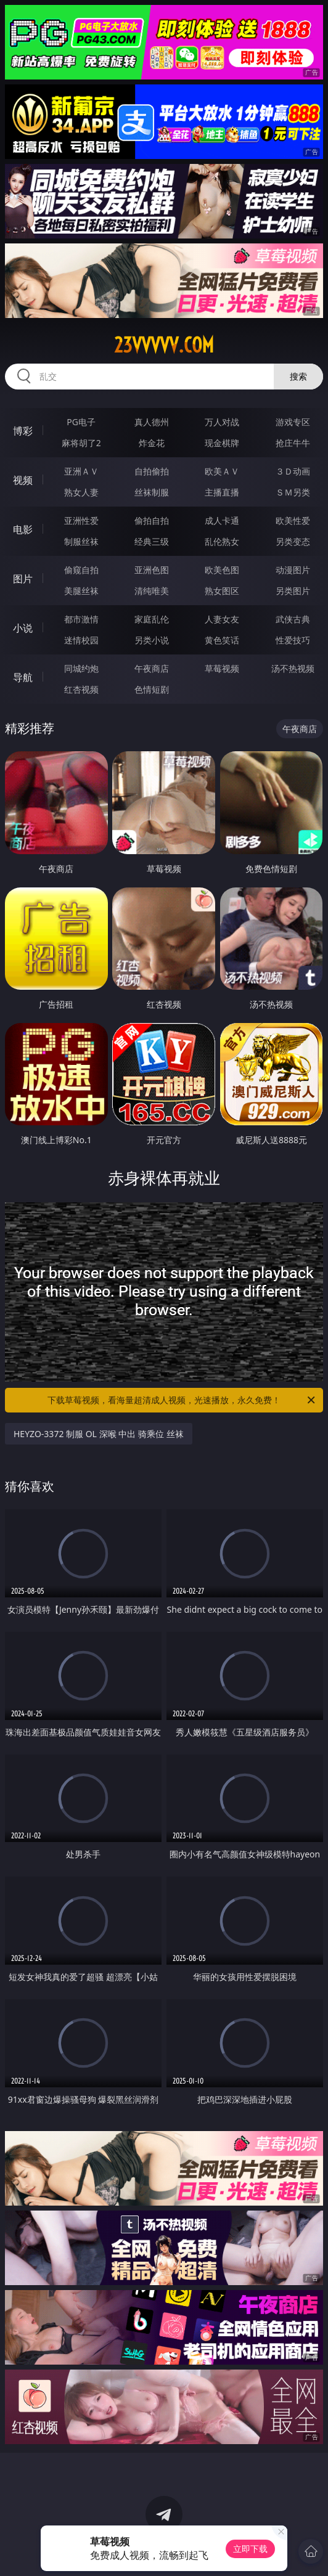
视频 (23, 480)
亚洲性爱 (81, 520)
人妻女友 (222, 619)
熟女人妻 (81, 492)
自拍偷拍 (151, 471)
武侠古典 (293, 619)
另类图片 (293, 591)
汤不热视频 (292, 668)
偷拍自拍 (151, 520)
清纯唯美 (151, 591)
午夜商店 (151, 668)
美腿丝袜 (81, 591)
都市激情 (81, 619)
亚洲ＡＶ (81, 471)
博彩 (23, 431)
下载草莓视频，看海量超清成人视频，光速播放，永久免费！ (182, 1400)
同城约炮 (81, 668)
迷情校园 (81, 640)
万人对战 (222, 422)
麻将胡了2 (81, 443)
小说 (23, 628)
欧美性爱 (293, 520)
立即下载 (250, 2548)
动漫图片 (293, 570)
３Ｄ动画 (293, 471)
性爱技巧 (293, 640)
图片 (23, 578)
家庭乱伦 (151, 619)
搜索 (298, 376)
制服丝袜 (81, 541)
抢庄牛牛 (293, 443)
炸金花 (152, 443)
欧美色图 (222, 570)
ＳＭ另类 (293, 492)
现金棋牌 (222, 443)
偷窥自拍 (81, 570)
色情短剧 (151, 689)
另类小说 (151, 640)
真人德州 (151, 422)
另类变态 (293, 541)
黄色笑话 (222, 640)
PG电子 (81, 422)
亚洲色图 (151, 570)
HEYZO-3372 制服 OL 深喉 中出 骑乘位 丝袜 (99, 1434)
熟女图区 (222, 591)
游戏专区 (293, 422)
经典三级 (151, 541)
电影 (23, 529)
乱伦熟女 (222, 541)
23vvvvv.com (164, 345)
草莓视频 (222, 668)
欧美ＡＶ (222, 471)
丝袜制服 (151, 492)
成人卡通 (222, 520)
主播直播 (222, 492)
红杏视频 (81, 689)
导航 (23, 677)
